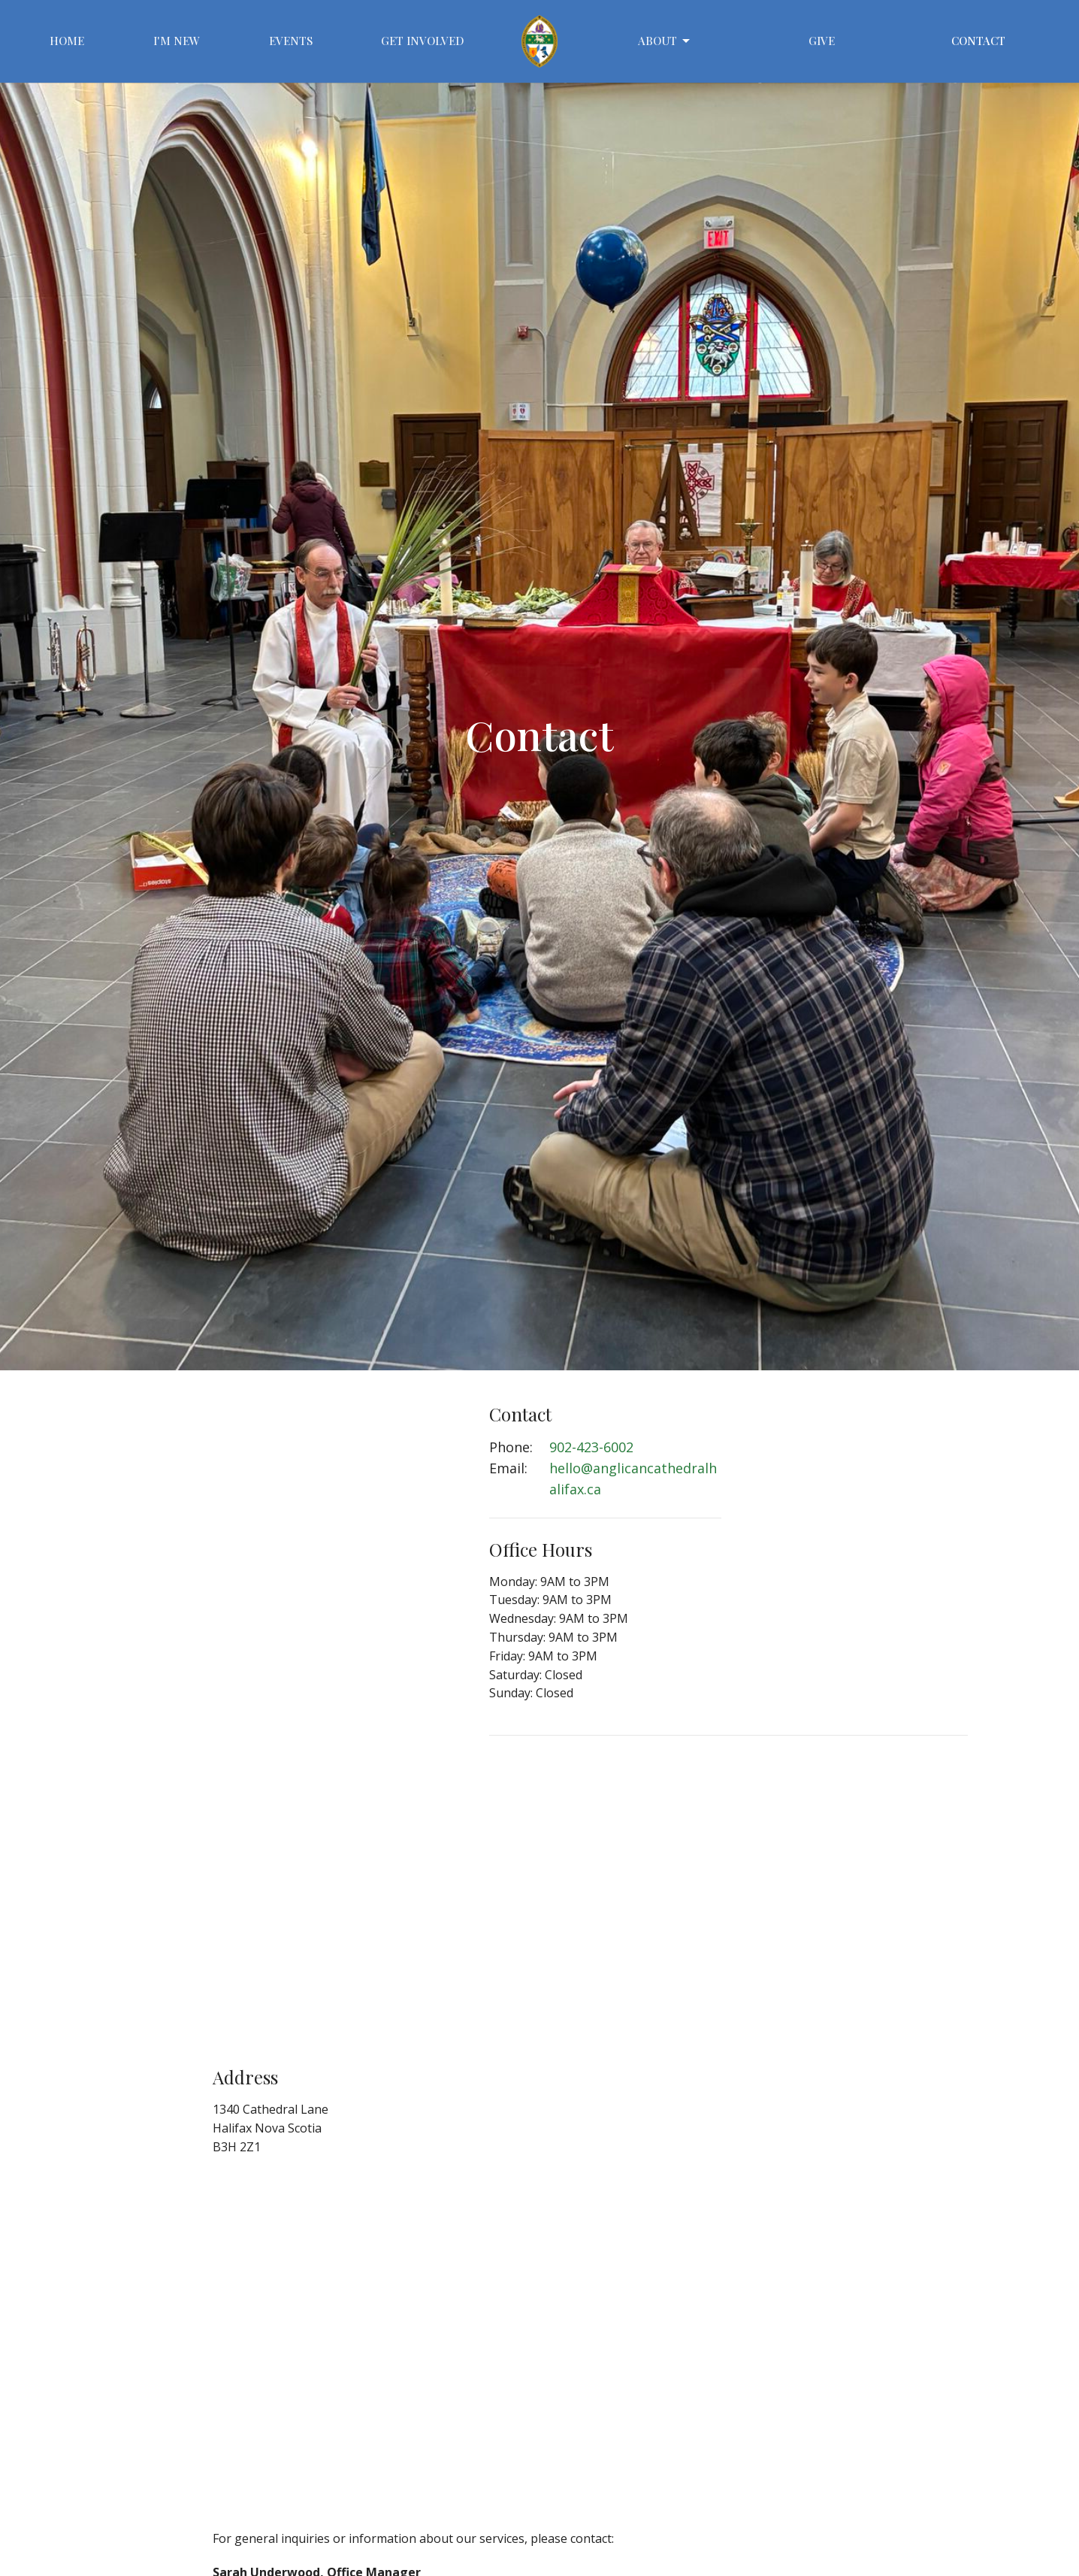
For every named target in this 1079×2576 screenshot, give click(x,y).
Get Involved (422, 40)
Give (821, 40)
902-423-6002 (591, 1447)
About (665, 41)
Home (67, 40)
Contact (978, 40)
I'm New (176, 40)
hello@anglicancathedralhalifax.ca (633, 1478)
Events (291, 40)
